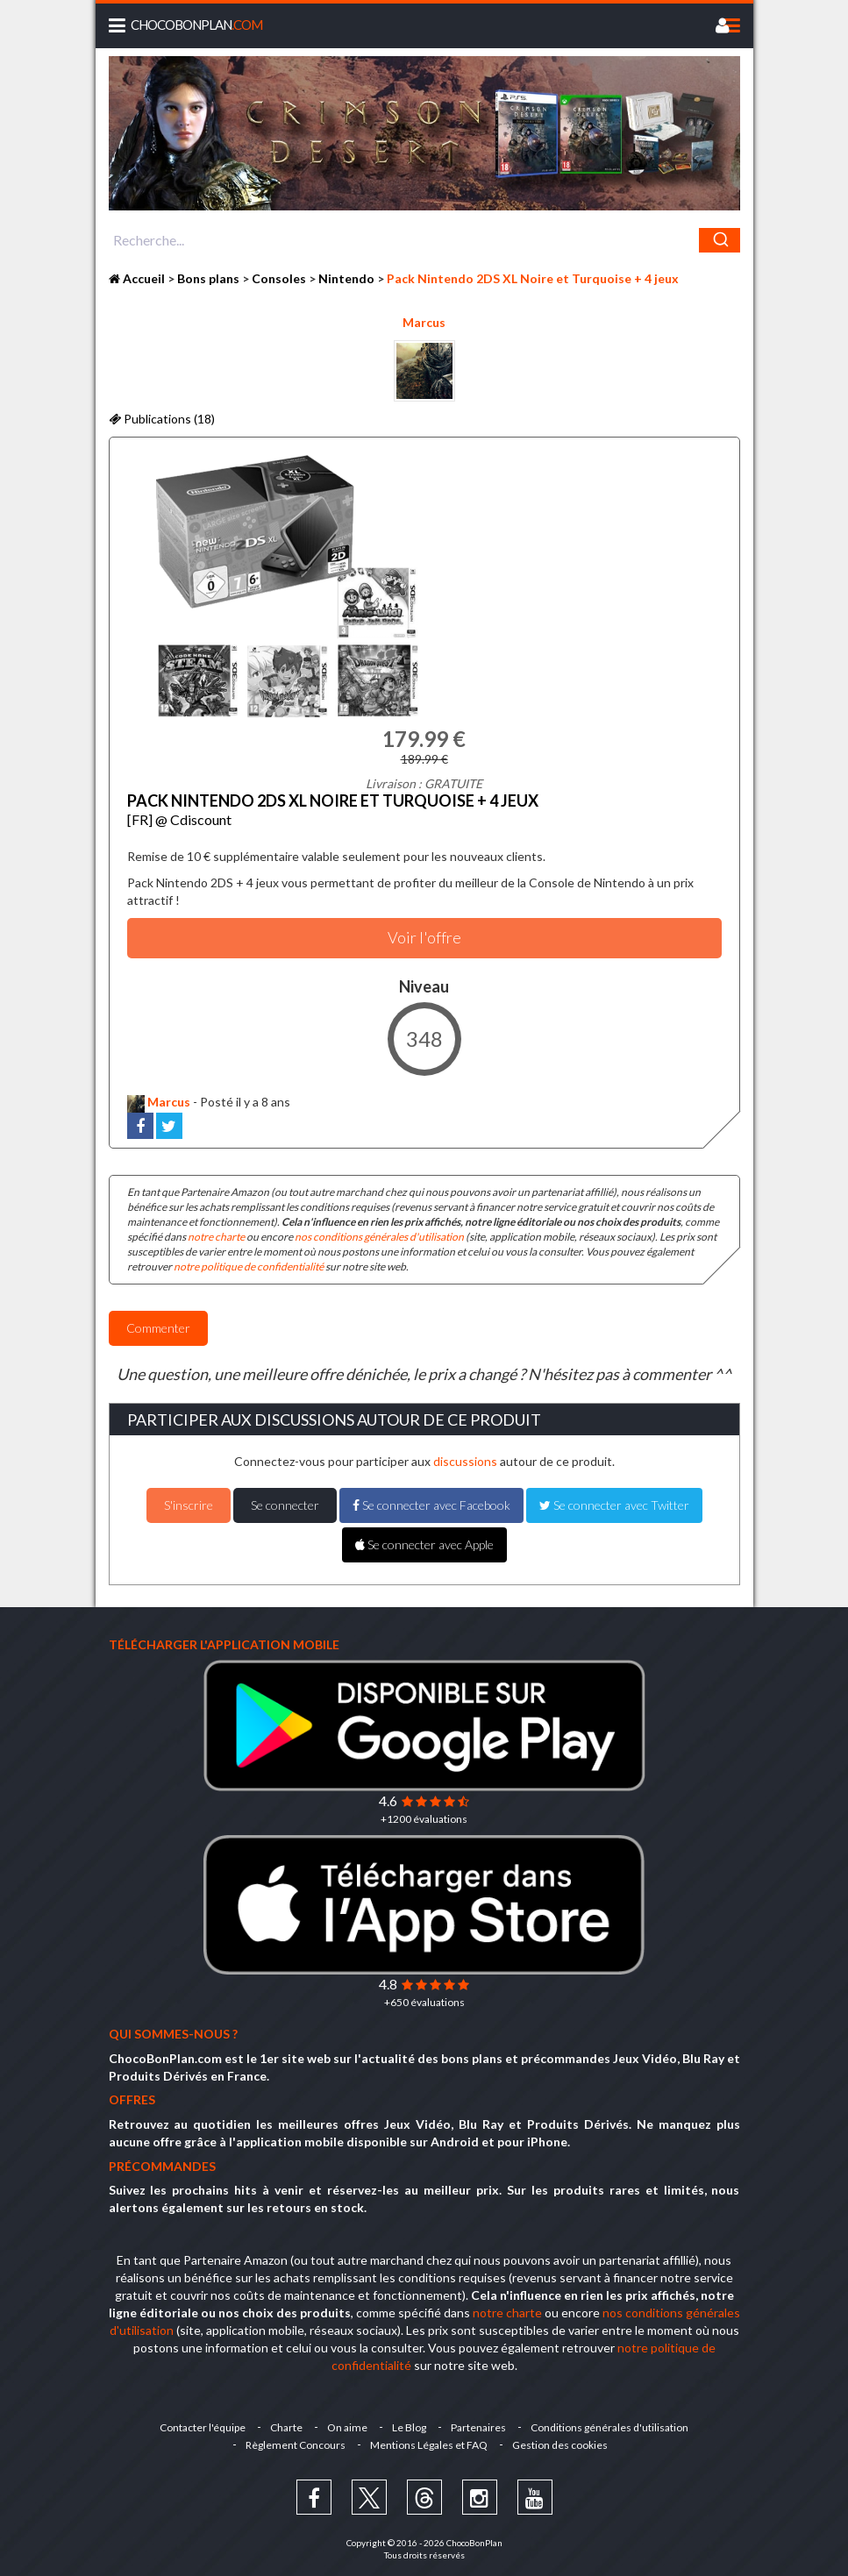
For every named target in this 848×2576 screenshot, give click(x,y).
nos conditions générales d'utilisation (379, 1236)
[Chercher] (719, 240)
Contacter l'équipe (203, 2427)
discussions (465, 1461)
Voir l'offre (424, 937)
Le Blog (409, 2427)
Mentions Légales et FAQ (429, 2444)
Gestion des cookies (560, 2444)
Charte (286, 2427)
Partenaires (478, 2427)
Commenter (158, 1327)
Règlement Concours (296, 2444)
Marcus (424, 322)
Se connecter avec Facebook (431, 1505)
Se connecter (285, 1505)
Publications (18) (162, 418)
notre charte (216, 1236)
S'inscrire (188, 1505)
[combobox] (424, 240)
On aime (347, 2427)
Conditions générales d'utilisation (609, 2427)
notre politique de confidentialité (249, 1266)
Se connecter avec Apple (424, 1544)
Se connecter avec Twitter (614, 1505)
